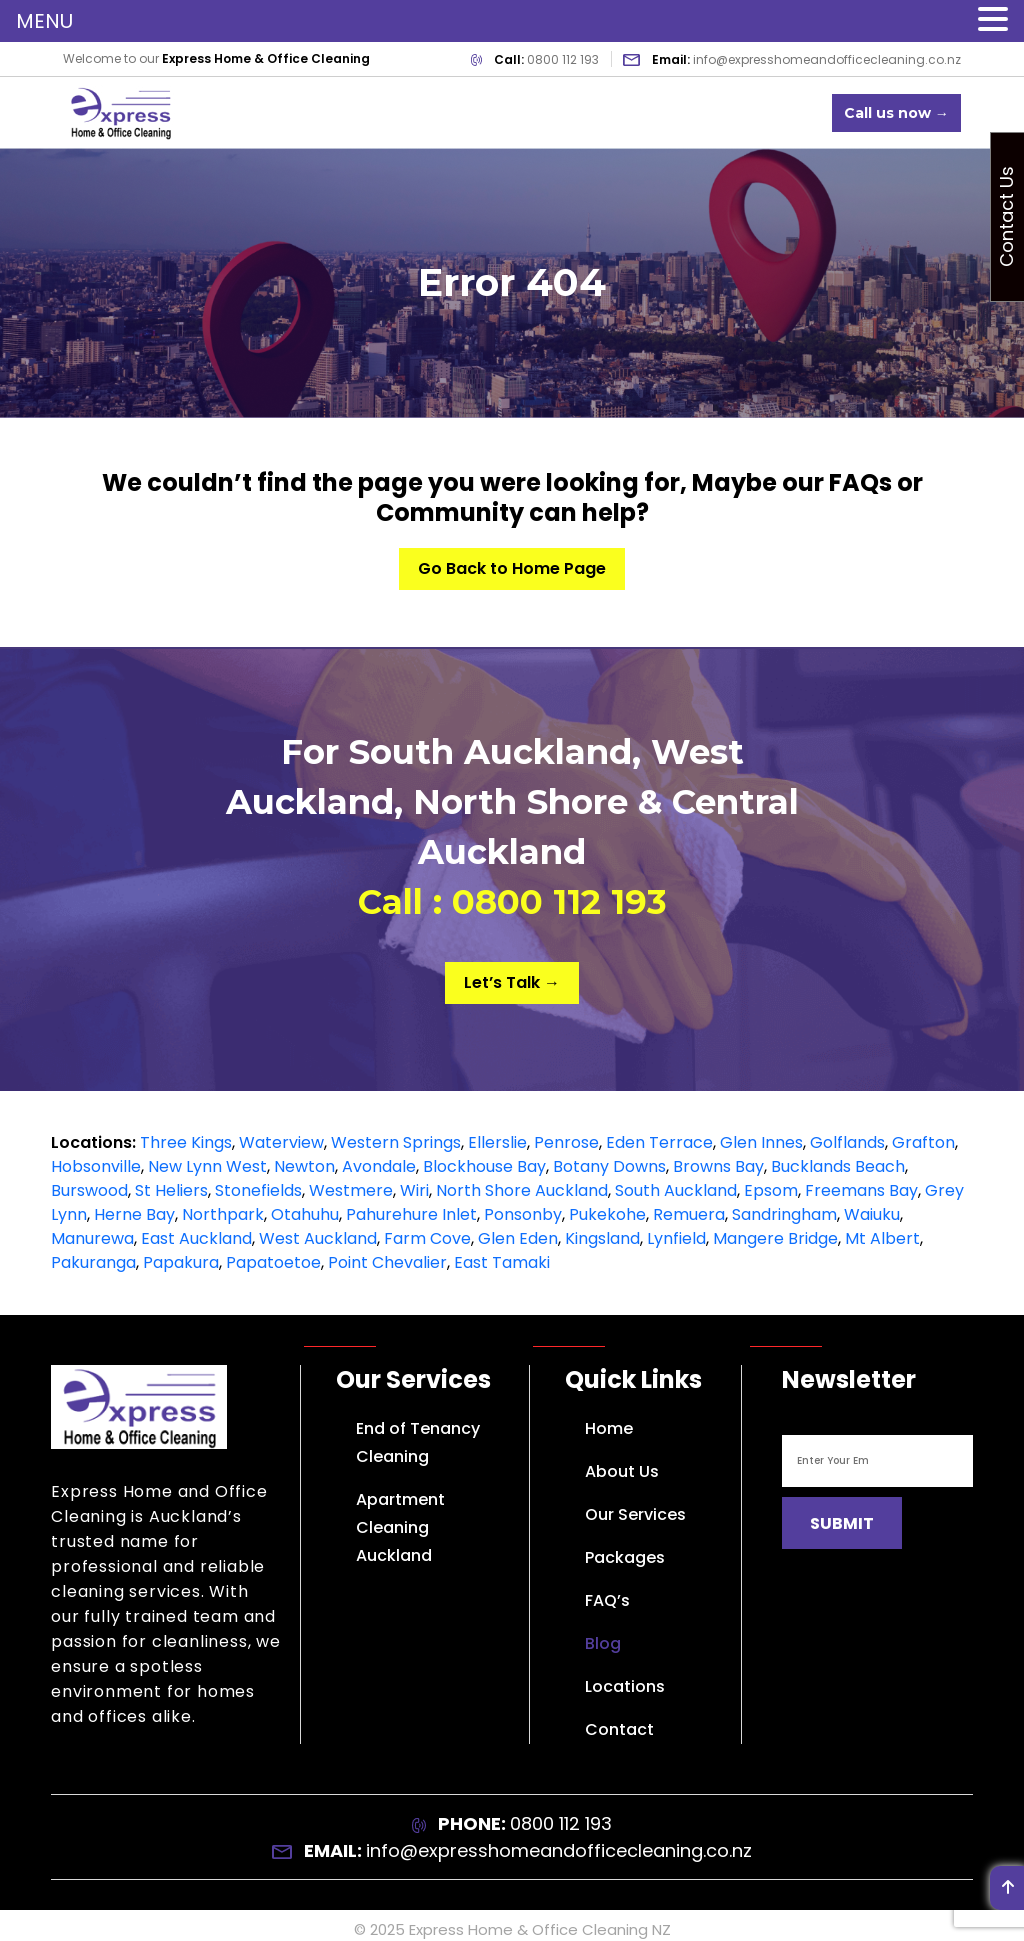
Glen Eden (518, 1238)
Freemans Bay (861, 1190)
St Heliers (171, 1190)
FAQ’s (607, 1600)
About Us (622, 1471)
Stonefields (258, 1190)
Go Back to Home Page (512, 568)
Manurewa (92, 1238)
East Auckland (196, 1238)
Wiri (414, 1190)
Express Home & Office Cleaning (528, 1929)
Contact (619, 1729)
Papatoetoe (273, 1262)
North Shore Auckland (522, 1190)
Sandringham (784, 1214)
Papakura (181, 1262)
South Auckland (676, 1190)
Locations (625, 1686)
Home (609, 1428)
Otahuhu (305, 1214)
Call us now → (896, 113)
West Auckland (318, 1238)
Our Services (635, 1514)
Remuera (689, 1214)
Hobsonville (96, 1166)
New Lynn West (207, 1166)
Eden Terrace (659, 1142)
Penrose (566, 1142)
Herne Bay (134, 1214)
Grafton (923, 1142)
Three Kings (186, 1142)
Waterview (281, 1142)
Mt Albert (882, 1238)
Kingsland (602, 1238)
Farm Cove (427, 1238)
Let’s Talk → (512, 982)
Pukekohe (607, 1214)
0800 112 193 (563, 59)
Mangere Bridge (775, 1238)
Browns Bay (718, 1166)
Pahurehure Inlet (411, 1214)
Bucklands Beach (838, 1166)
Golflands (847, 1142)
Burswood (89, 1190)
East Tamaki (502, 1262)
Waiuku (872, 1214)
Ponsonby (523, 1214)
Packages (625, 1557)
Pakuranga (93, 1262)
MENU (44, 21)
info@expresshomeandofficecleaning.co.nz (827, 59)
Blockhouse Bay (484, 1166)
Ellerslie (497, 1142)
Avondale (379, 1166)
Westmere (351, 1190)
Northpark (223, 1214)
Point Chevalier (387, 1262)
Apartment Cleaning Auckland (400, 1527)
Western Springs (396, 1142)
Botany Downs (609, 1166)
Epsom (771, 1190)
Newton (304, 1166)
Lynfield (676, 1238)
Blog (603, 1643)
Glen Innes (761, 1142)
